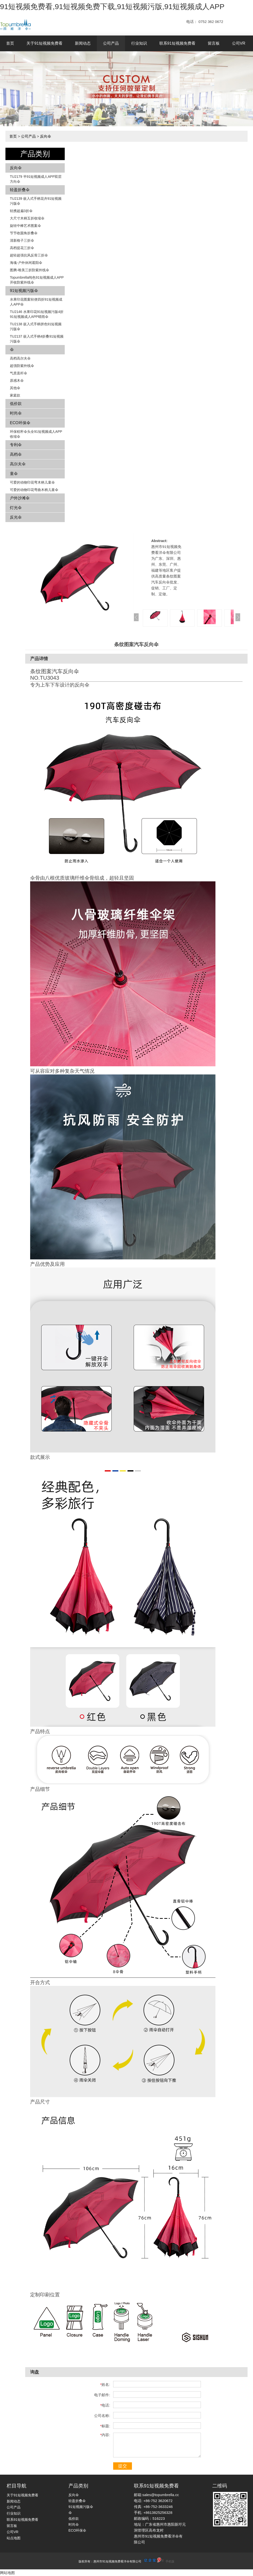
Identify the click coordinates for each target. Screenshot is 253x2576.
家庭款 (15, 395)
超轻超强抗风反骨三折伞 (29, 255)
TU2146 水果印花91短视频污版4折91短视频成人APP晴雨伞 (36, 314)
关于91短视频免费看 (44, 43)
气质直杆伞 (18, 373)
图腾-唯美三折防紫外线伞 (29, 270)
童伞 (14, 474)
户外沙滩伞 (20, 498)
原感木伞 (17, 380)
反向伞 (45, 136)
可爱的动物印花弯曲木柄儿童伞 (34, 490)
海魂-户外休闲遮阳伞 (26, 263)
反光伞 (16, 517)
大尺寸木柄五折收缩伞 (27, 218)
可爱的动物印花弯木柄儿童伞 (32, 482)
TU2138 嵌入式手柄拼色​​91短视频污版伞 (36, 326)
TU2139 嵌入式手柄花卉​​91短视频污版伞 (36, 201)
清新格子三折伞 (22, 240)
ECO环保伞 (20, 423)
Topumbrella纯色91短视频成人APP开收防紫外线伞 (37, 279)
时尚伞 (16, 413)
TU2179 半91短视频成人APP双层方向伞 (36, 179)
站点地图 (14, 2538)
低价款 (16, 403)
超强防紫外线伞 (22, 366)
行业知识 (139, 43)
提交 (122, 2466)
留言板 (214, 43)
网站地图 (7, 2573)
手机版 (170, 2561)
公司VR (238, 43)
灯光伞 (16, 508)
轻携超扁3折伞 (21, 211)
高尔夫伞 (18, 464)
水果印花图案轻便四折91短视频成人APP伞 (36, 301)
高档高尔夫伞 (20, 358)
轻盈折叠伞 (20, 190)
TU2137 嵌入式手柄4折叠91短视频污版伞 (36, 338)
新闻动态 (83, 43)
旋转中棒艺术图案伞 (25, 226)
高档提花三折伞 (22, 248)
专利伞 (16, 445)
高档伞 (16, 454)
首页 (10, 43)
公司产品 (111, 43)
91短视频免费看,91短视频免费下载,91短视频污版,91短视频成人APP (112, 6)
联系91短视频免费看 (177, 43)
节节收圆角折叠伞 (24, 233)
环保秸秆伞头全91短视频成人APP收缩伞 (36, 434)
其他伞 (15, 388)
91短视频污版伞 (24, 291)
